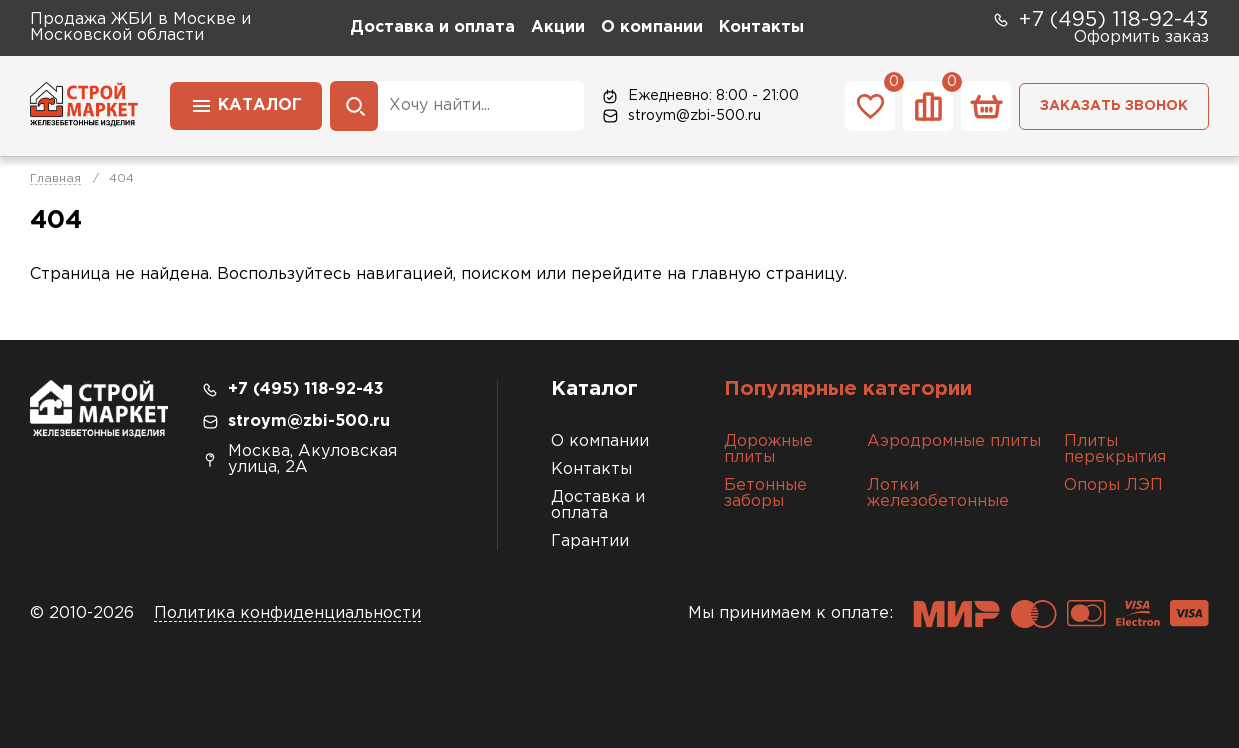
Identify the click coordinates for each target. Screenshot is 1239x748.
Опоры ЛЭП (1113, 485)
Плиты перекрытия (1115, 449)
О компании (652, 27)
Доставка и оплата (432, 27)
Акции (558, 27)
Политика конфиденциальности (287, 613)
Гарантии (590, 541)
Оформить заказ (1141, 37)
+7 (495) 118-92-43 (1100, 20)
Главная (55, 178)
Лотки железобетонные (938, 493)
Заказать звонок (1114, 106)
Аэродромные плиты (954, 441)
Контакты (761, 27)
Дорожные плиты (768, 449)
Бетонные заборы (765, 493)
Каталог (246, 104)
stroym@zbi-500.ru (680, 116)
